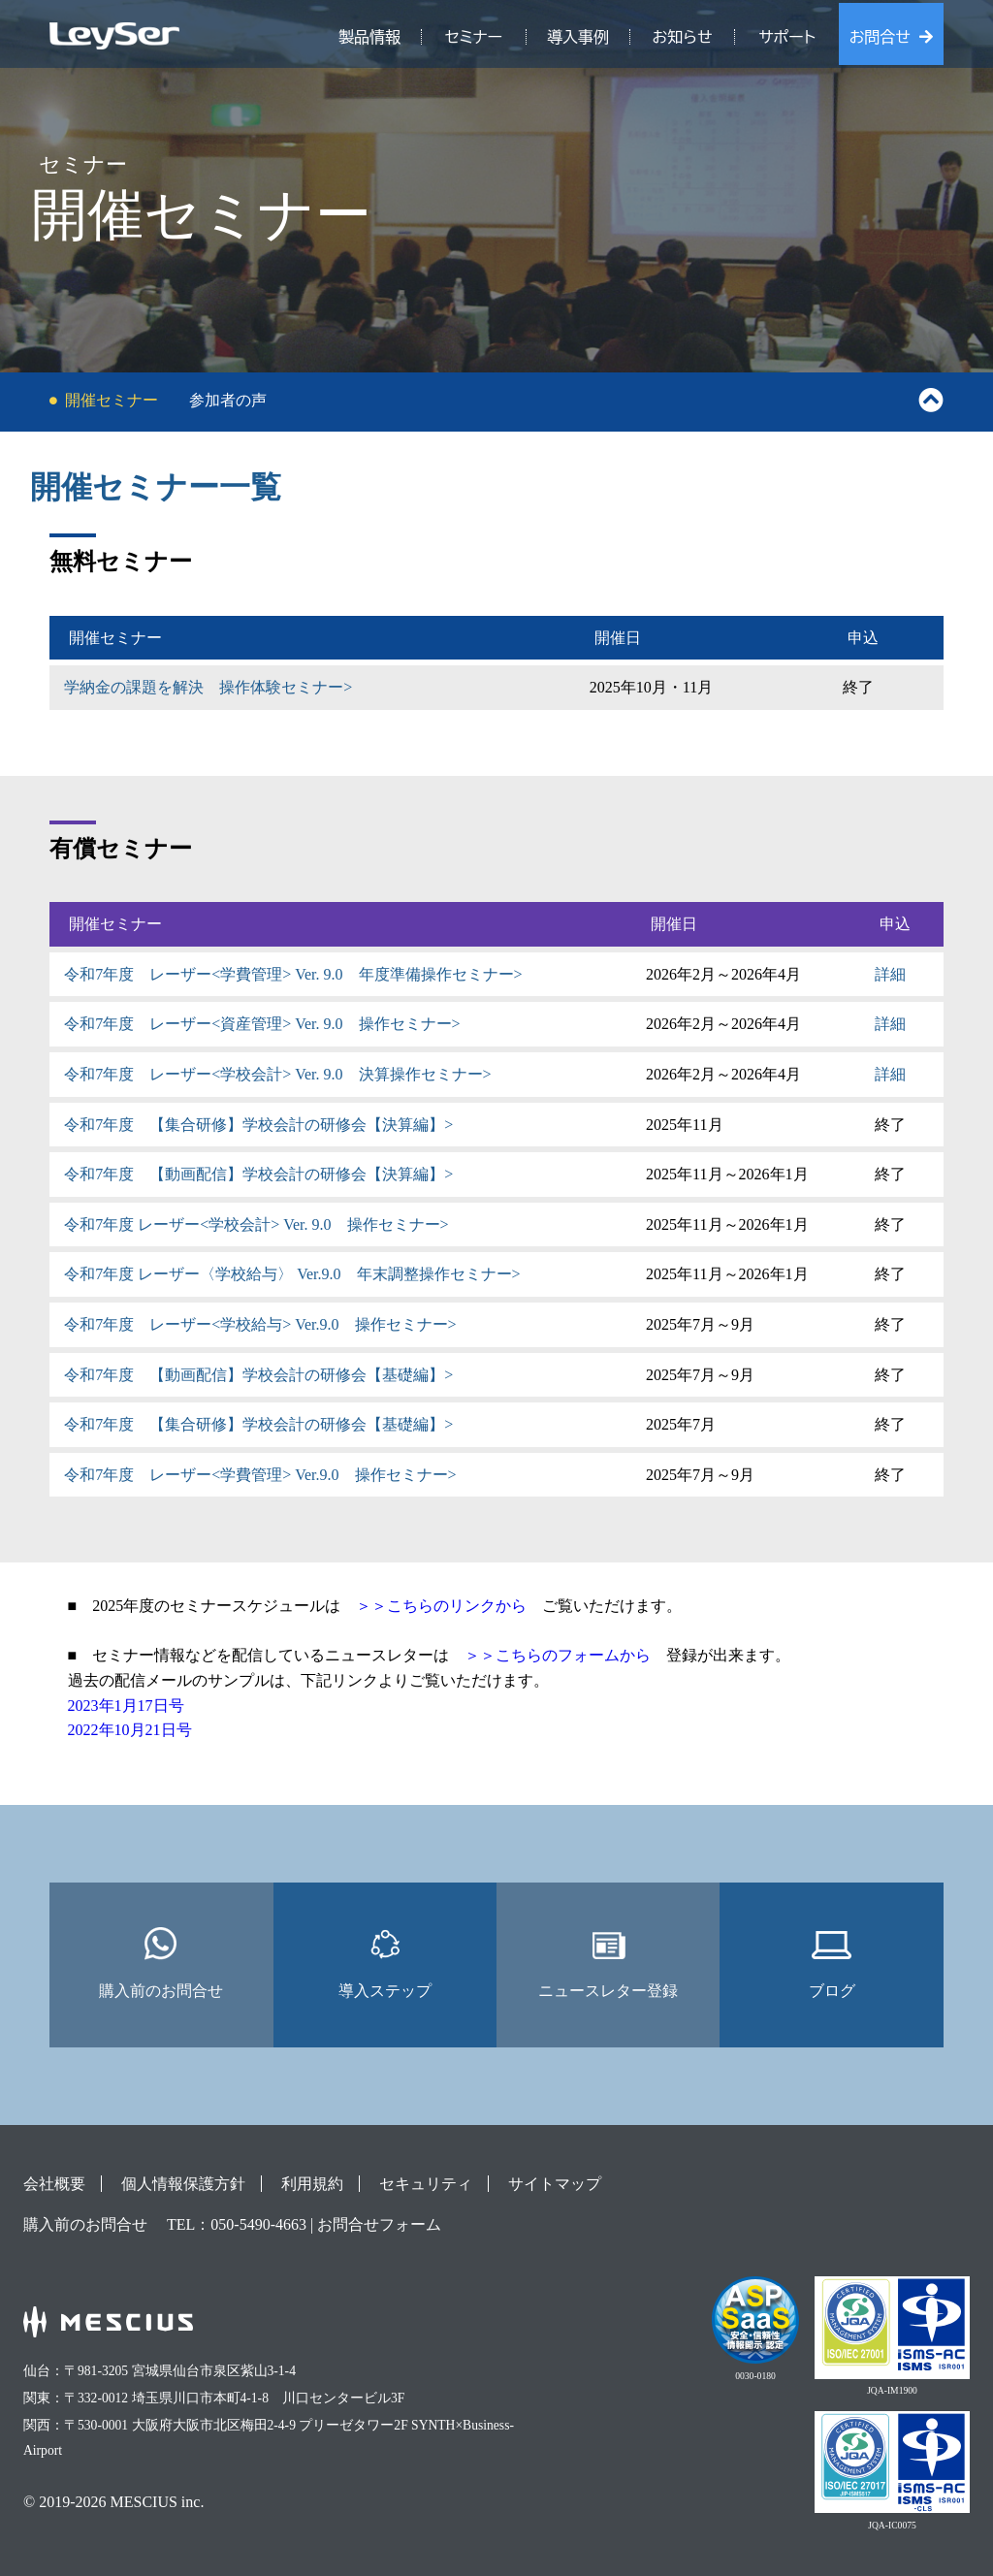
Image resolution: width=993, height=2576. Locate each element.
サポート (787, 37)
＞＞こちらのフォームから (557, 1655)
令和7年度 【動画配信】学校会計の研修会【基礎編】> (258, 1375)
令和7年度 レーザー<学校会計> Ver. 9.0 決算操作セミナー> (277, 1074)
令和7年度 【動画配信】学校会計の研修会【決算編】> (258, 1174)
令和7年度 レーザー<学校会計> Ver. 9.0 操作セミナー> (256, 1224)
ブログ (832, 1963)
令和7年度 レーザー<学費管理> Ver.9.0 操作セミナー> (260, 1474)
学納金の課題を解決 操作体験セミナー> (208, 687)
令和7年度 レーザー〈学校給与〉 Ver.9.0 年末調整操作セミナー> (292, 1274)
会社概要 (54, 2183)
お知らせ (683, 37)
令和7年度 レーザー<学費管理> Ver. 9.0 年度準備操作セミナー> (293, 974)
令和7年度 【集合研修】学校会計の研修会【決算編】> (258, 1124)
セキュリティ (425, 2183)
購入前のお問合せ (161, 1963)
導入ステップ (385, 1963)
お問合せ (880, 37)
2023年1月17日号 (126, 1705)
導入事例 (578, 37)
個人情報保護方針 (183, 2183)
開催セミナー (111, 400)
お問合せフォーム (379, 2224)
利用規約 (312, 2183)
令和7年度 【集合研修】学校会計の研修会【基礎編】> (258, 1424)
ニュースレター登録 (608, 1963)
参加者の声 (228, 400)
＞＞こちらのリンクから (441, 1605)
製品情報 (369, 37)
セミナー (473, 37)
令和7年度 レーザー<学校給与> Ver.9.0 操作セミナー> (260, 1324)
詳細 (890, 974)
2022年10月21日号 (130, 1730)
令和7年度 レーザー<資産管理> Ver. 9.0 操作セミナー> (262, 1023)
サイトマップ (554, 2183)
